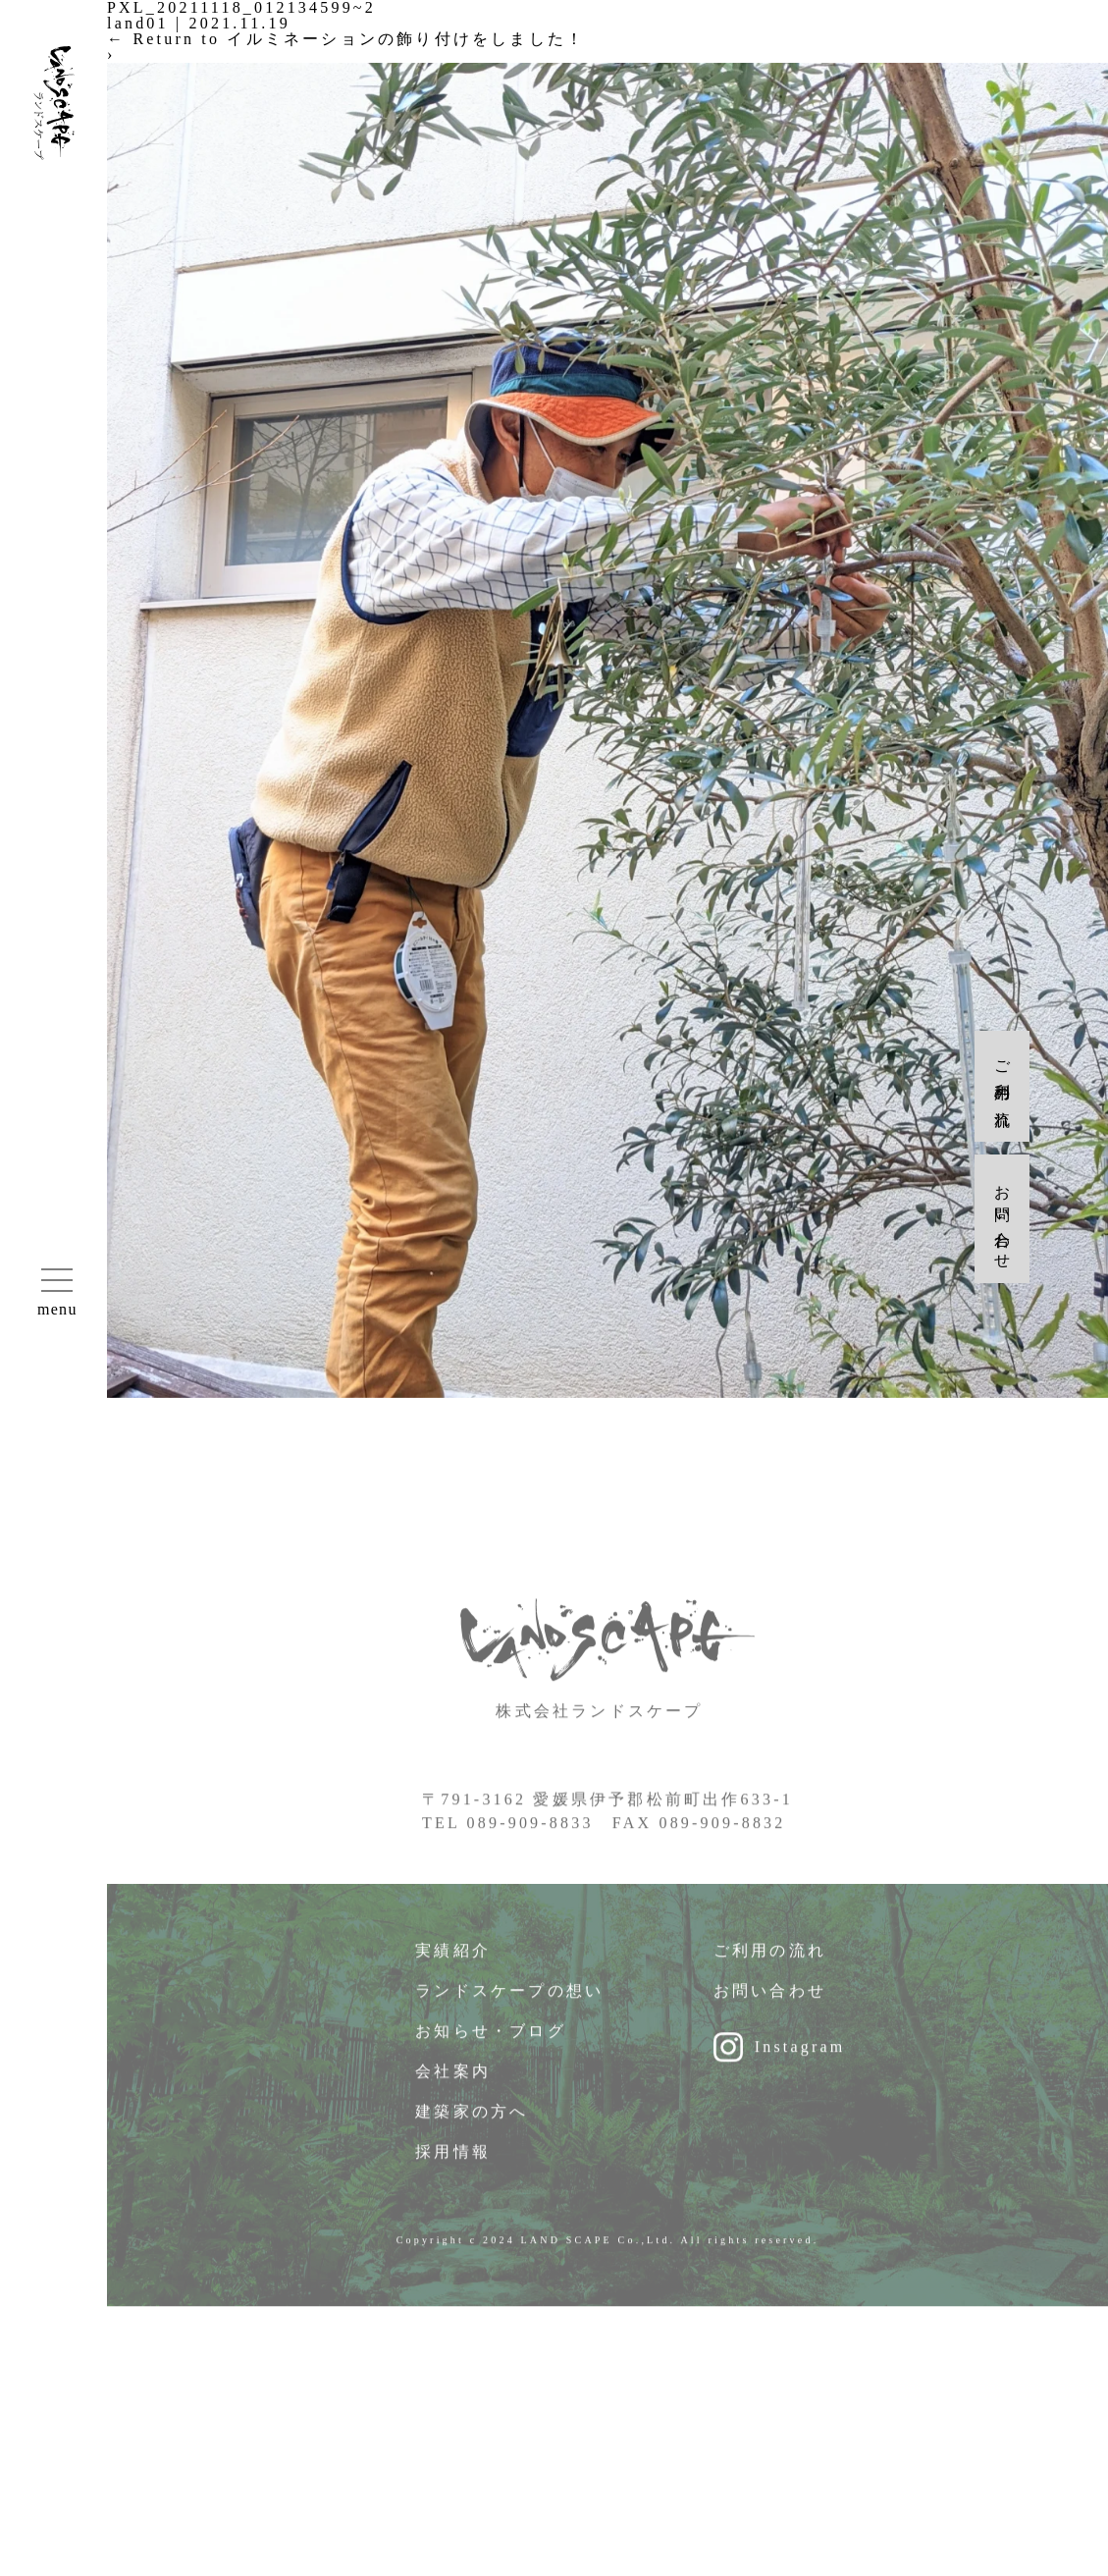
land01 (138, 23)
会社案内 (453, 2082)
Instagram (800, 2058)
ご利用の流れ (769, 1962)
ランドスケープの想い (509, 2002)
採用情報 (453, 2163)
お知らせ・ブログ (490, 2042)
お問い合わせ (769, 2002)
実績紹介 (453, 1962)
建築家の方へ (471, 2123)
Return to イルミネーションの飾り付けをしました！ (346, 38)
